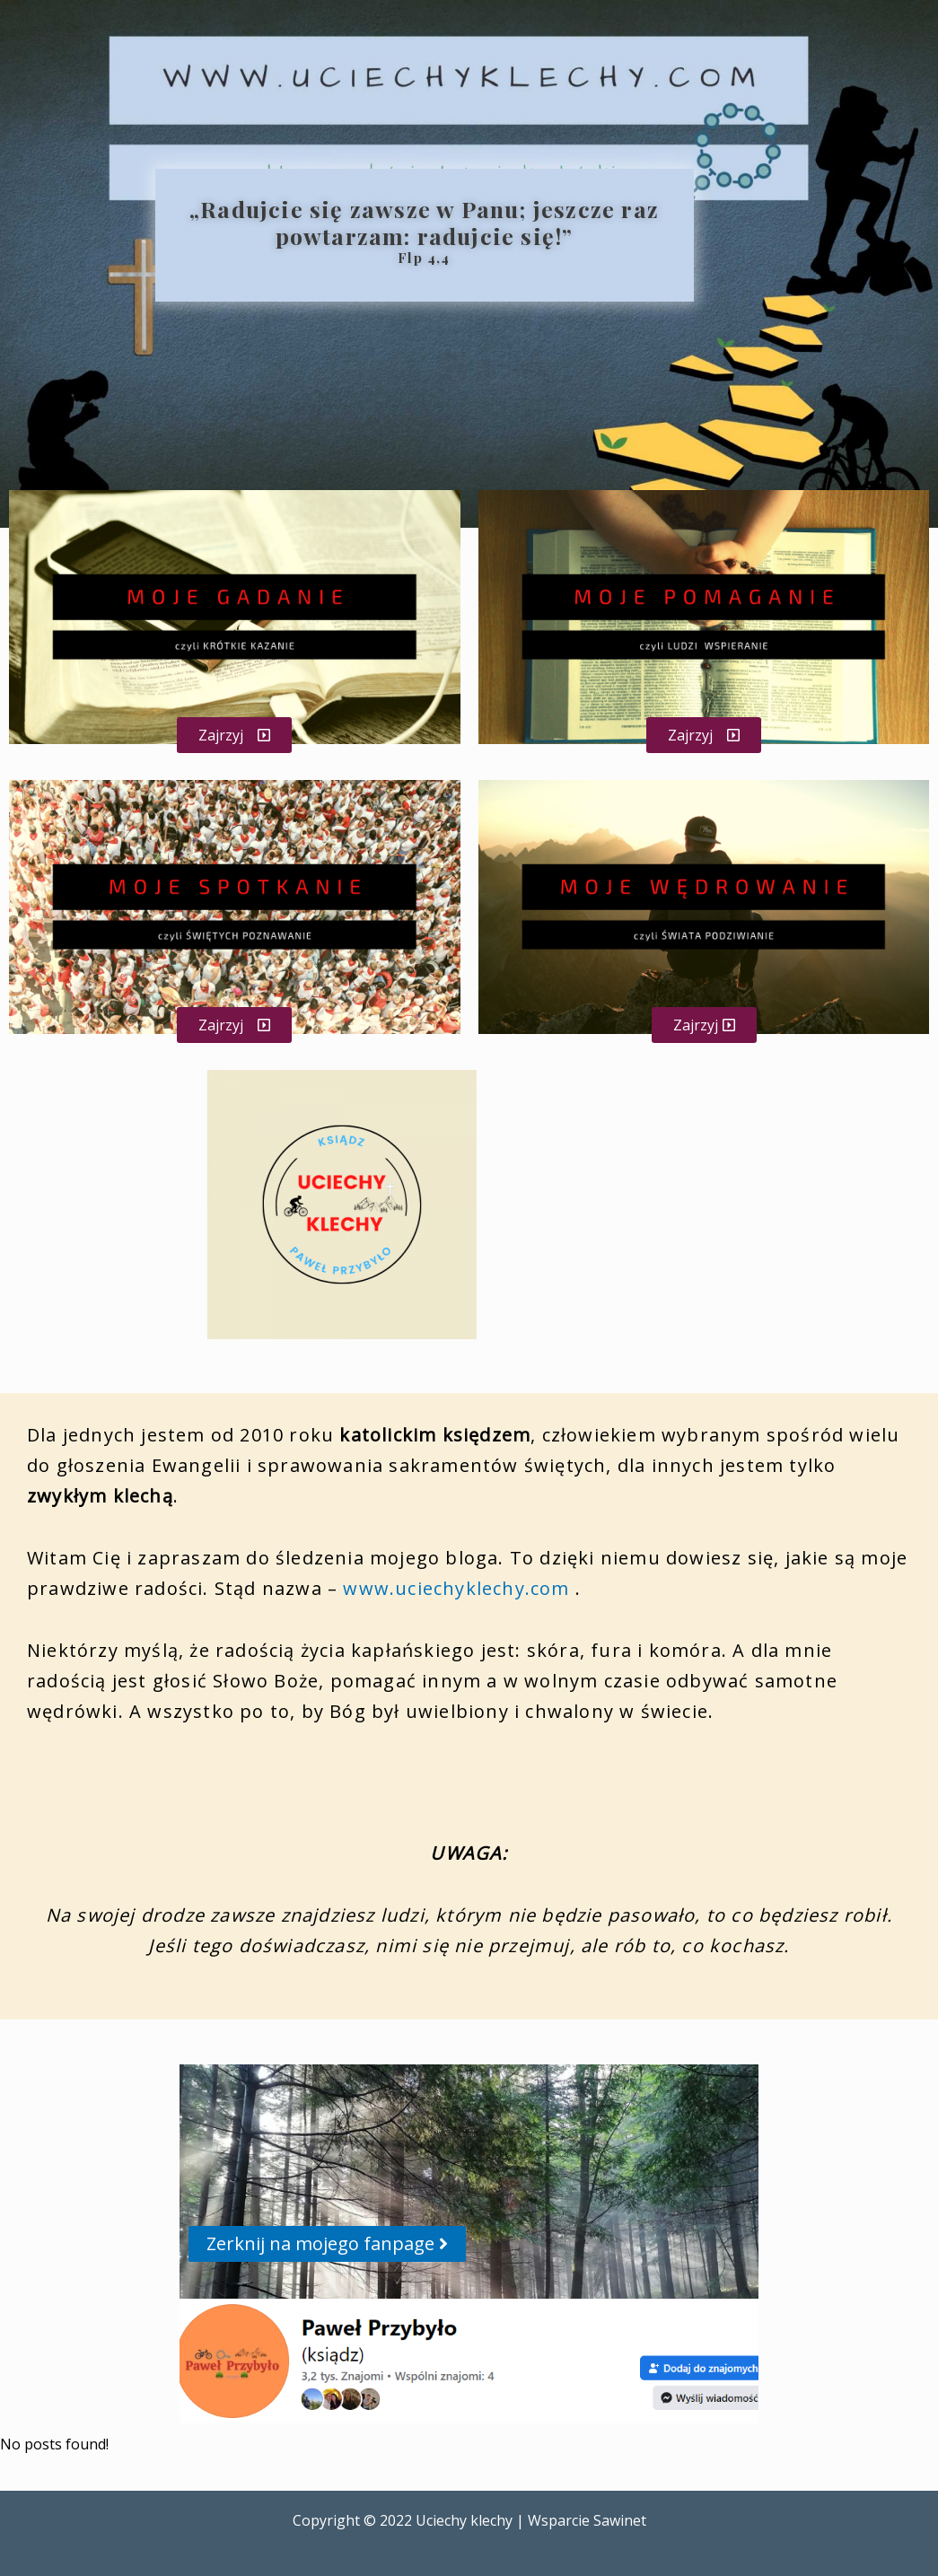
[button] (234, 735)
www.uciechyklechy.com (456, 1588)
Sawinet (619, 2520)
